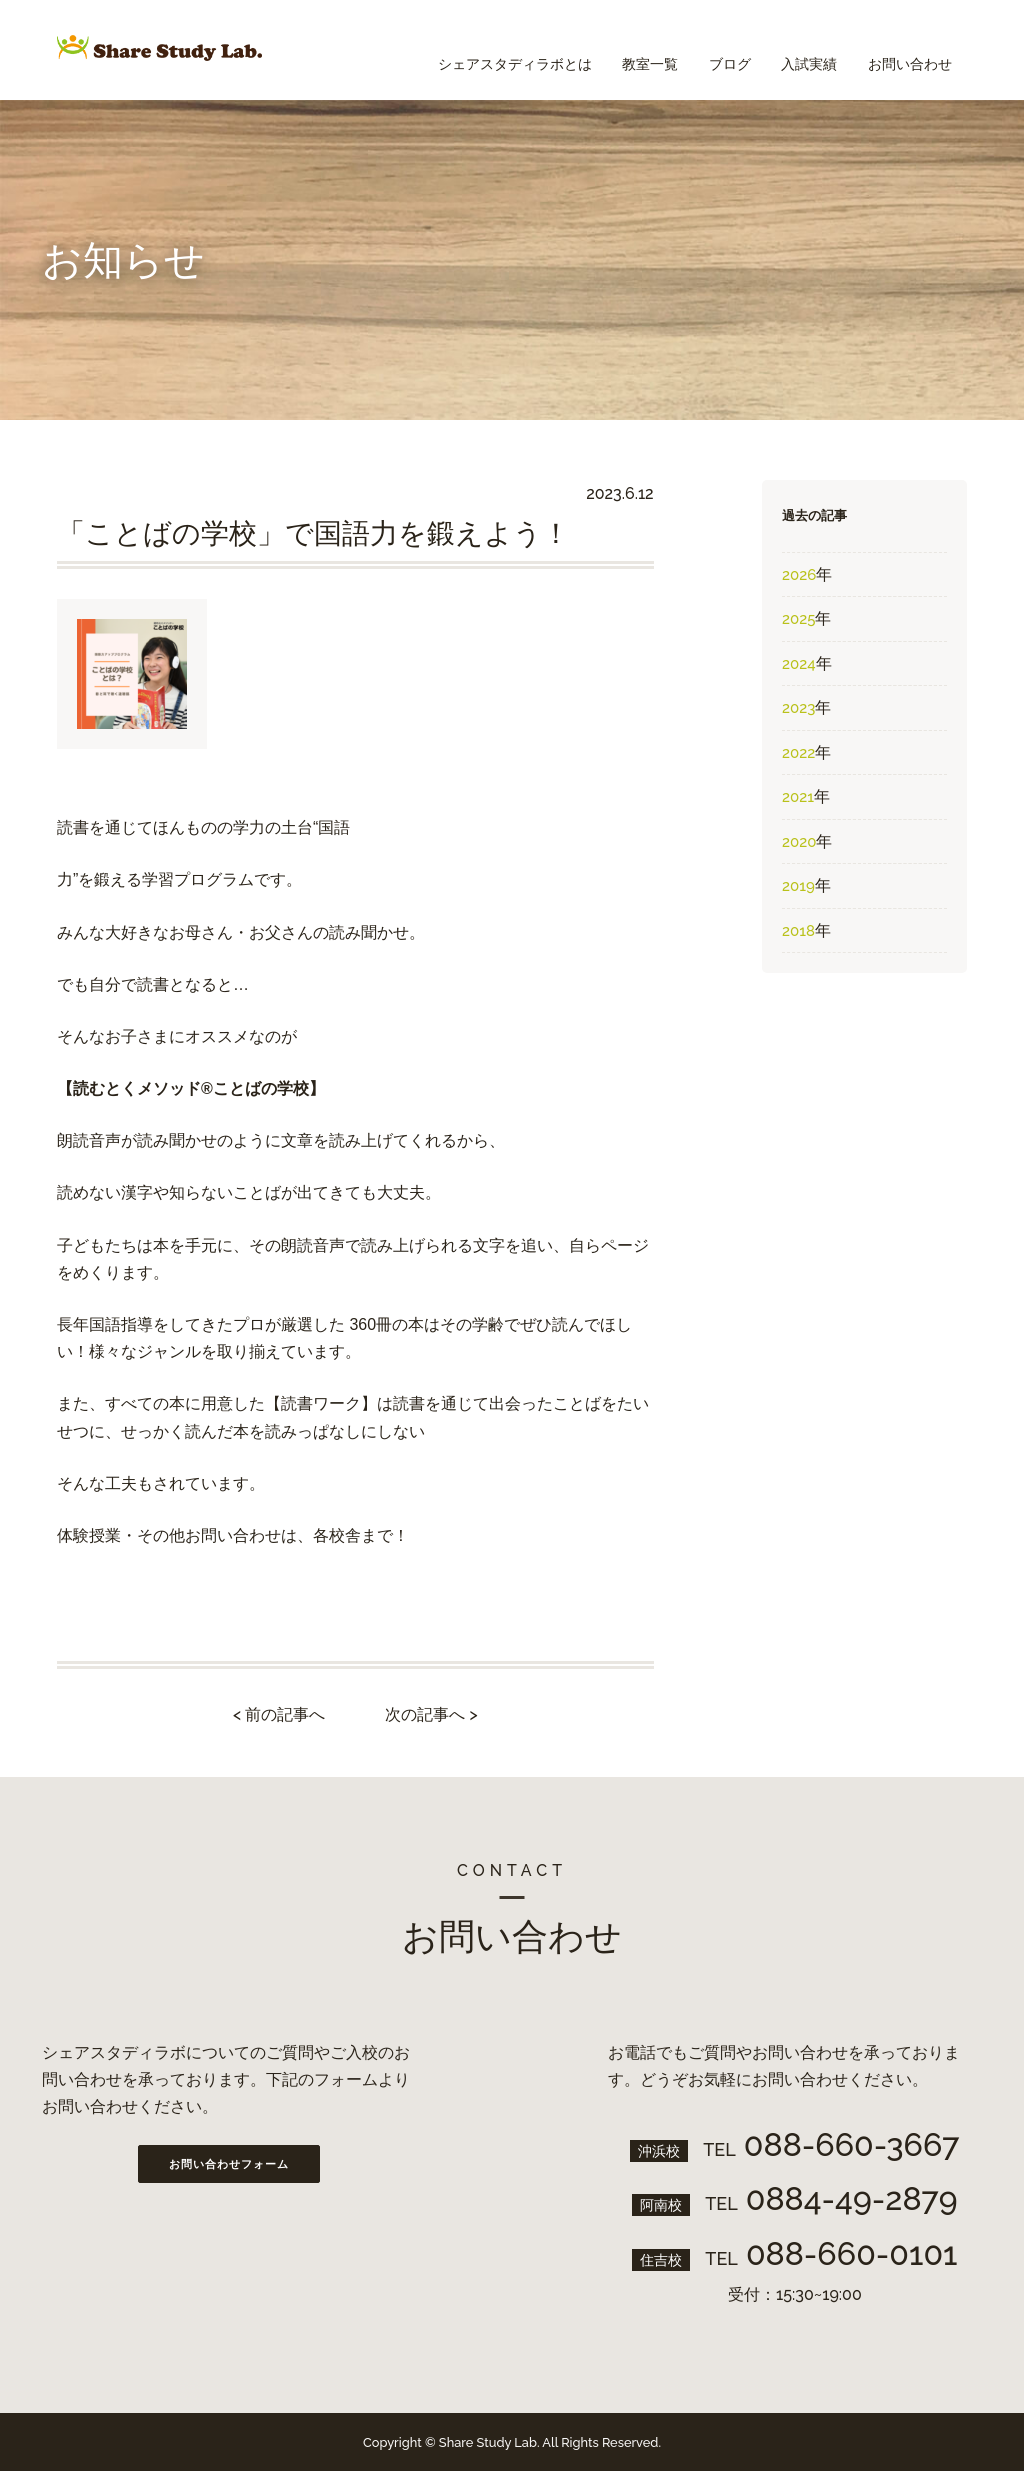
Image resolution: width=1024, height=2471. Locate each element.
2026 (799, 575)
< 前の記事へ (279, 1714)
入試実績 (795, 50)
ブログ (706, 50)
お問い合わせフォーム (229, 2164)
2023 (798, 708)
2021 (798, 797)
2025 (798, 619)
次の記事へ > (431, 1714)
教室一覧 (617, 50)
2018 (798, 931)
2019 (798, 886)
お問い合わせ (905, 50)
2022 (798, 753)
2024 (799, 664)
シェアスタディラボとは (472, 50)
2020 (799, 842)
